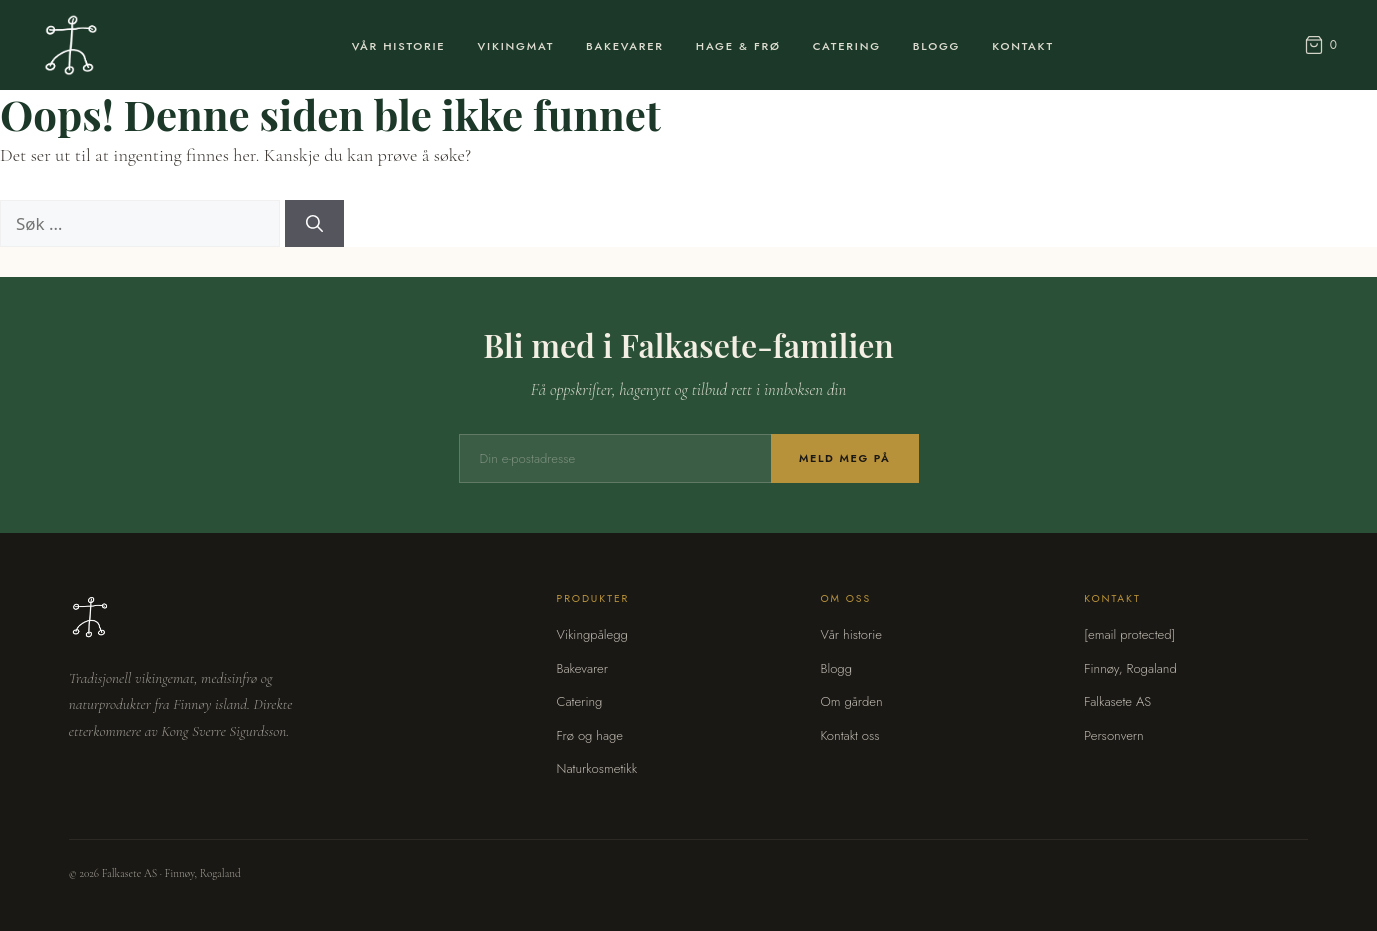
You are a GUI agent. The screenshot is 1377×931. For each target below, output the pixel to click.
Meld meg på (845, 458)
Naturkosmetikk (597, 768)
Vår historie (851, 634)
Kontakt (1023, 46)
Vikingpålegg (592, 634)
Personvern (1113, 735)
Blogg (936, 46)
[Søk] (314, 224)
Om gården (851, 701)
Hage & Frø (738, 46)
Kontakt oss (849, 735)
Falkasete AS (1117, 701)
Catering (847, 46)
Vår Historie (399, 46)
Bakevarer (625, 46)
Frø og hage (590, 735)
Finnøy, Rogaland (1130, 668)
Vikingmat (516, 46)
